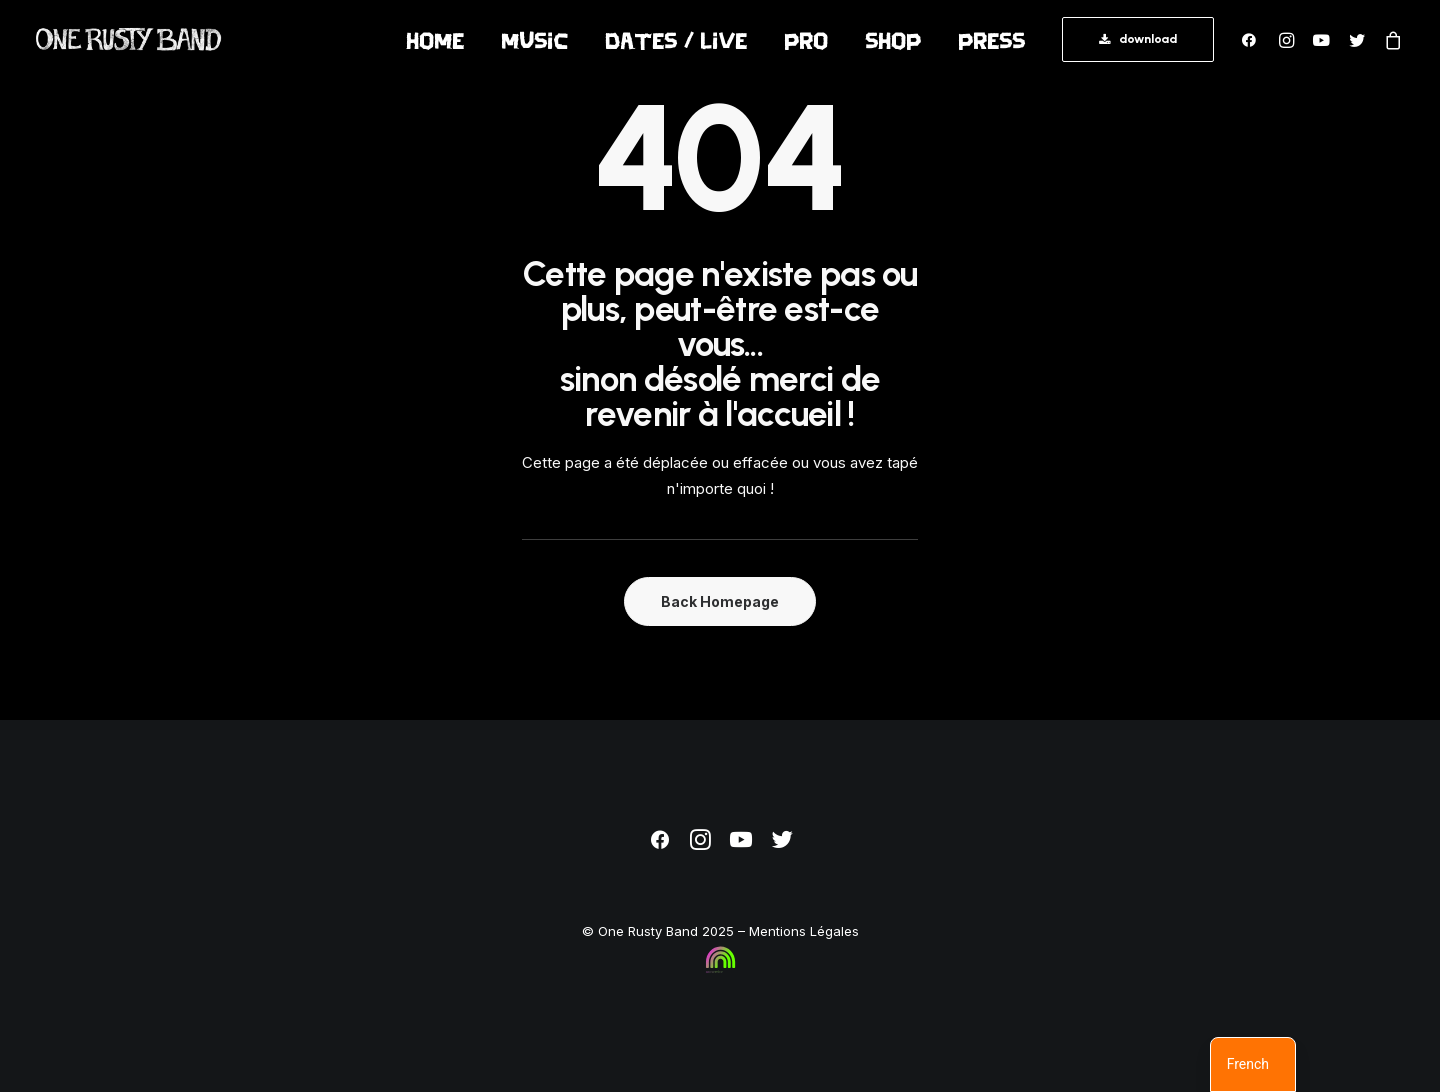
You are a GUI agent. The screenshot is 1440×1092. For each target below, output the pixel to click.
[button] (1253, 39)
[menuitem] (435, 39)
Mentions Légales (804, 931)
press (991, 40)
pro (806, 40)
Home (435, 40)
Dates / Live (676, 40)
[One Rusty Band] (129, 39)
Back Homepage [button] (720, 601)
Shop (893, 40)
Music (534, 40)
